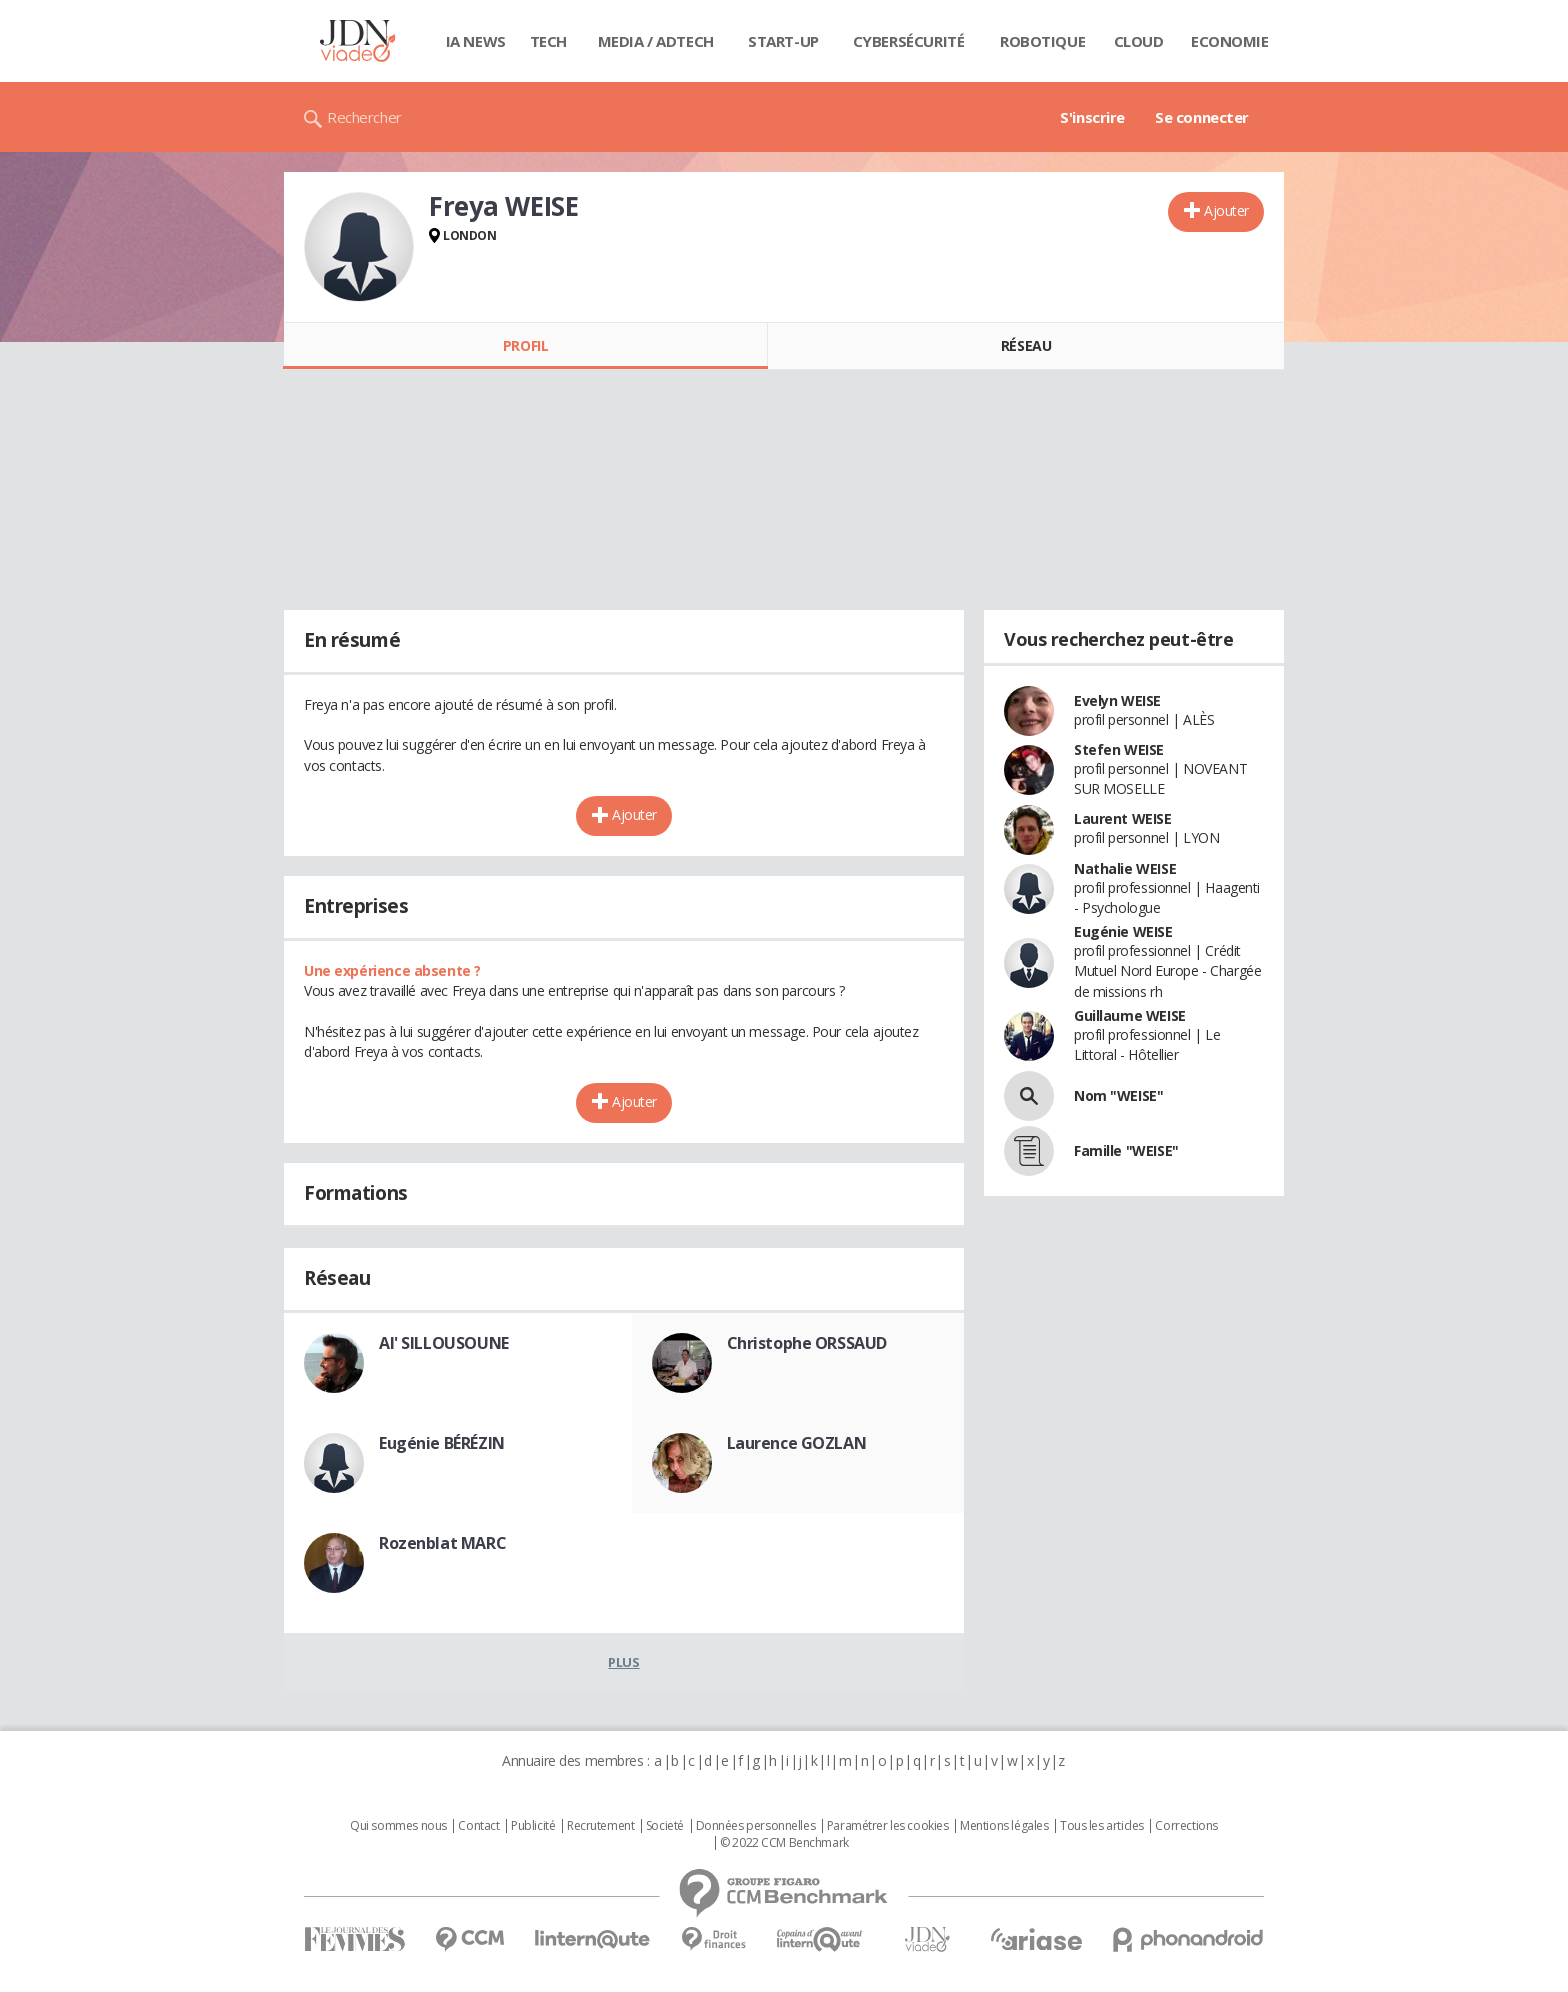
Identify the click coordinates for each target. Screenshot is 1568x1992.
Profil (525, 345)
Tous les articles (1102, 1826)
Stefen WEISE (1119, 749)
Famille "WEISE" (1126, 1150)
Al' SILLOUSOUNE (444, 1343)
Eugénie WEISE (1123, 931)
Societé (665, 1826)
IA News (476, 41)
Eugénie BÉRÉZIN (442, 1443)
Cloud (1139, 41)
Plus (623, 1662)
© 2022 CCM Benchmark (784, 1843)
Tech (548, 41)
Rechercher (364, 117)
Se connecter (1202, 117)
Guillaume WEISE (1130, 1015)
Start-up (783, 41)
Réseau (1026, 345)
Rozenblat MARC (442, 1543)
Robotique (1042, 41)
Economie (1230, 41)
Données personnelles (756, 1826)
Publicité (533, 1826)
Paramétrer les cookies (888, 1826)
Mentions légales (1004, 1826)
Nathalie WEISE (1125, 868)
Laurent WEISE (1123, 818)
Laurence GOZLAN (797, 1443)
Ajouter (1226, 210)
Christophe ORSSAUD (807, 1343)
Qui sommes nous (398, 1826)
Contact (478, 1826)
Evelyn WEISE (1117, 700)
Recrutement (600, 1826)
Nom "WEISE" (1118, 1095)
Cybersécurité (909, 41)
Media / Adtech (656, 41)
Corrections (1186, 1826)
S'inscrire (1092, 117)
